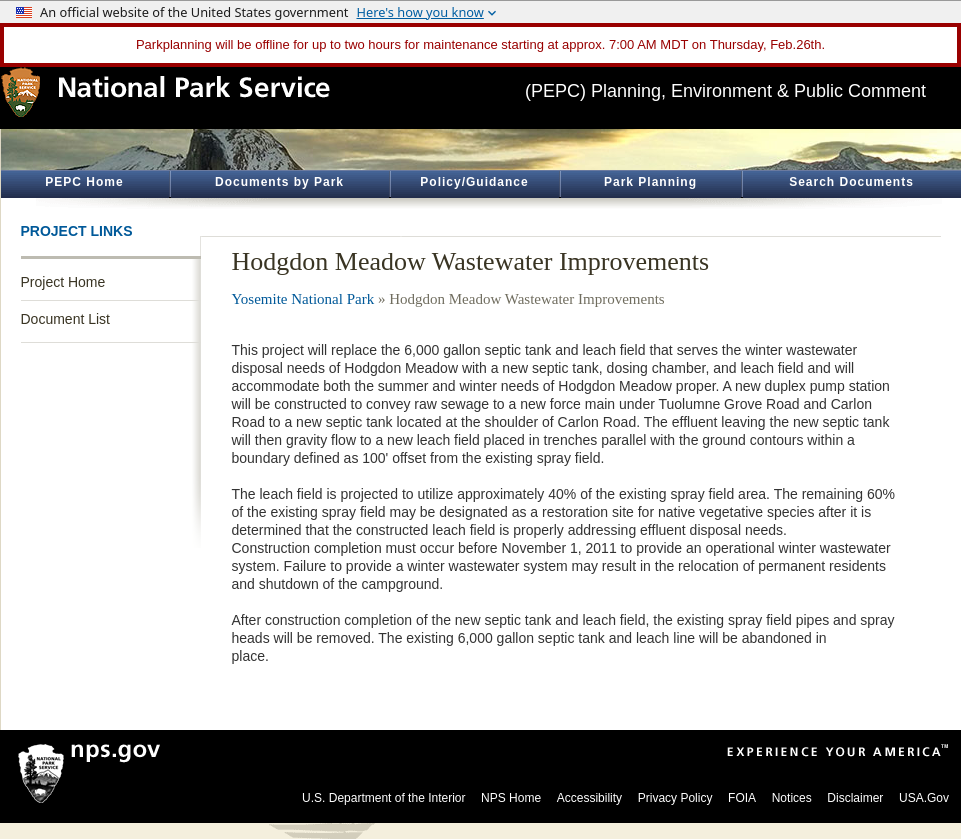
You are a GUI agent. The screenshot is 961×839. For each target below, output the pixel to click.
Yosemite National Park (303, 299)
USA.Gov (924, 798)
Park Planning (650, 182)
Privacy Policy (675, 798)
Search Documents (851, 182)
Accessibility (589, 798)
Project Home (63, 282)
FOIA (742, 798)
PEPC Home (84, 182)
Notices (792, 798)
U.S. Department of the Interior (383, 798)
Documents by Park (279, 182)
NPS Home (511, 798)
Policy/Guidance (474, 182)
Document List (65, 319)
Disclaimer (855, 798)
